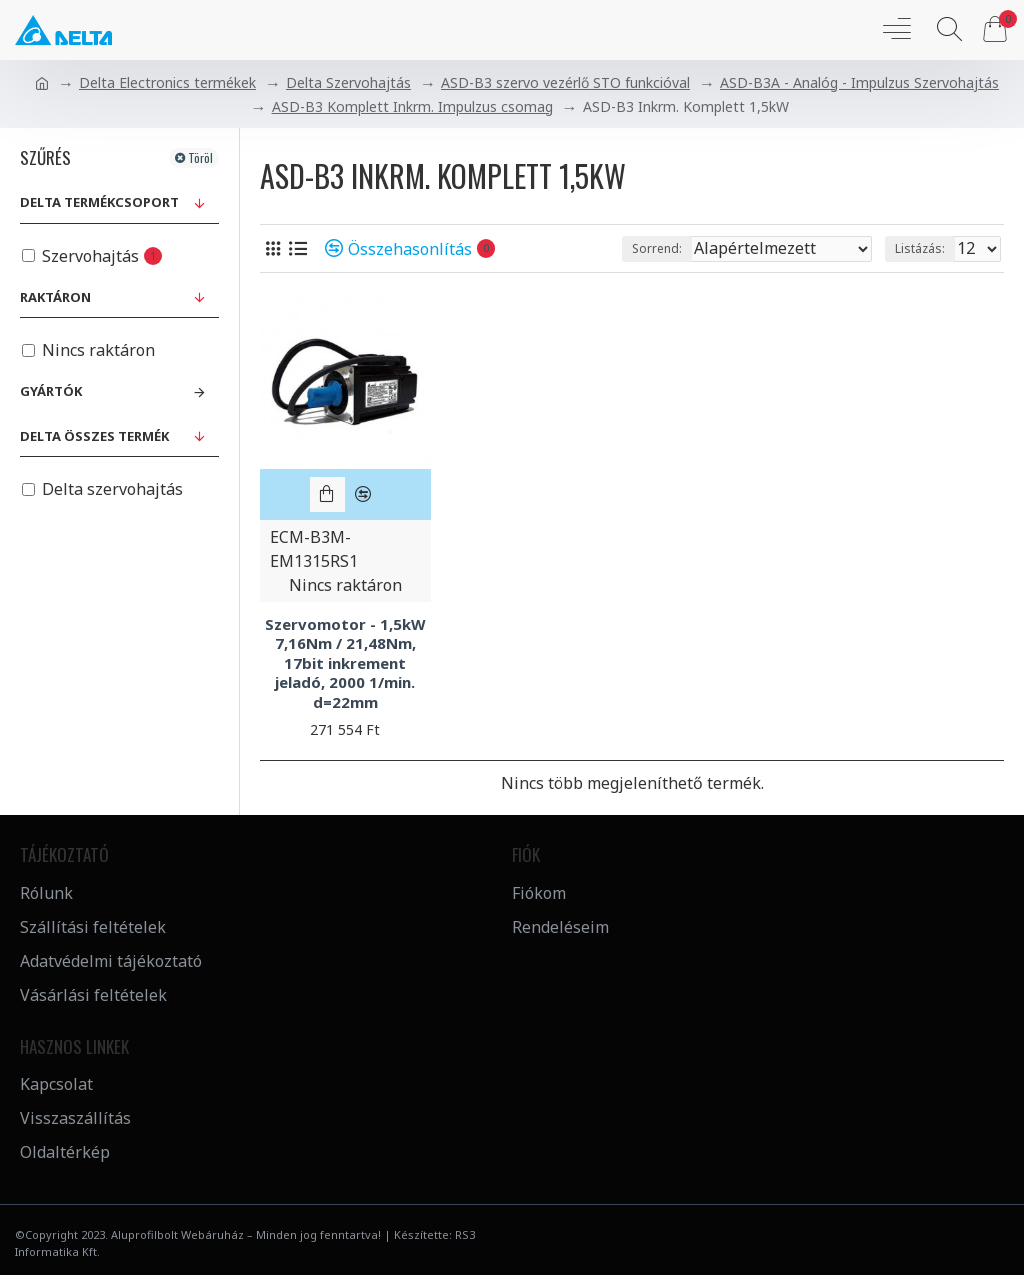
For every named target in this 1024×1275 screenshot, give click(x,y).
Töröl (200, 157)
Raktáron (55, 297)
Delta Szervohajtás (348, 82)
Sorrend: (657, 248)
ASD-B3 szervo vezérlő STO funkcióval (565, 82)
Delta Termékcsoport (99, 202)
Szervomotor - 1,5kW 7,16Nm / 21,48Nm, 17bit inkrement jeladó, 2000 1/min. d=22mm (345, 663)
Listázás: (920, 248)
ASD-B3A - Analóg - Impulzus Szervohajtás (859, 82)
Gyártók (51, 391)
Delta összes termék (94, 436)
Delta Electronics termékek (167, 82)
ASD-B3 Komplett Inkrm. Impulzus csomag (412, 106)
